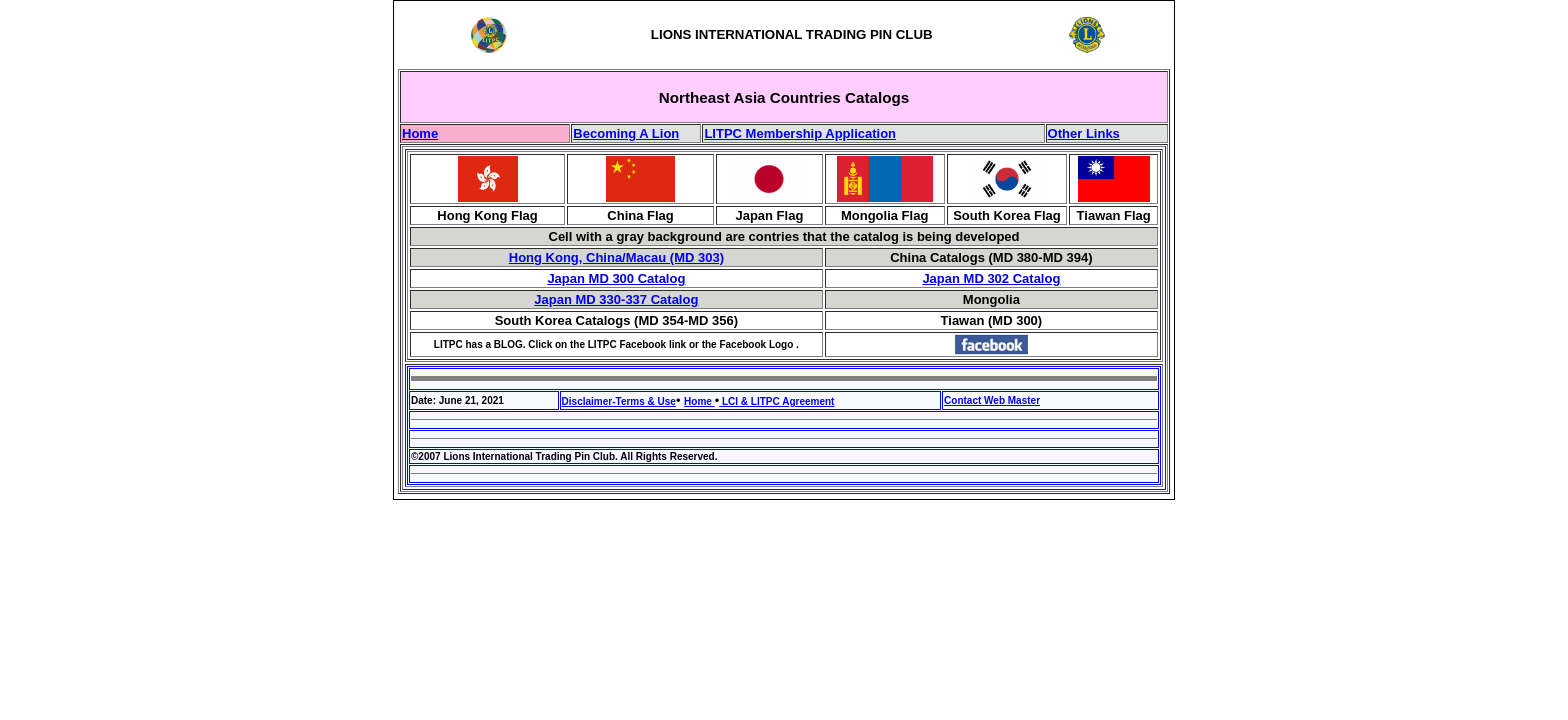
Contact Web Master (992, 400)
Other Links (1084, 133)
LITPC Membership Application (800, 133)
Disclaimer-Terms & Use (619, 401)
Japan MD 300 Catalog (616, 278)
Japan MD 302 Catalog (991, 278)
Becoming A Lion (626, 133)
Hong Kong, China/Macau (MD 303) (616, 257)
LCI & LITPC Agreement (776, 401)
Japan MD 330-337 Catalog (616, 299)
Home (420, 133)
